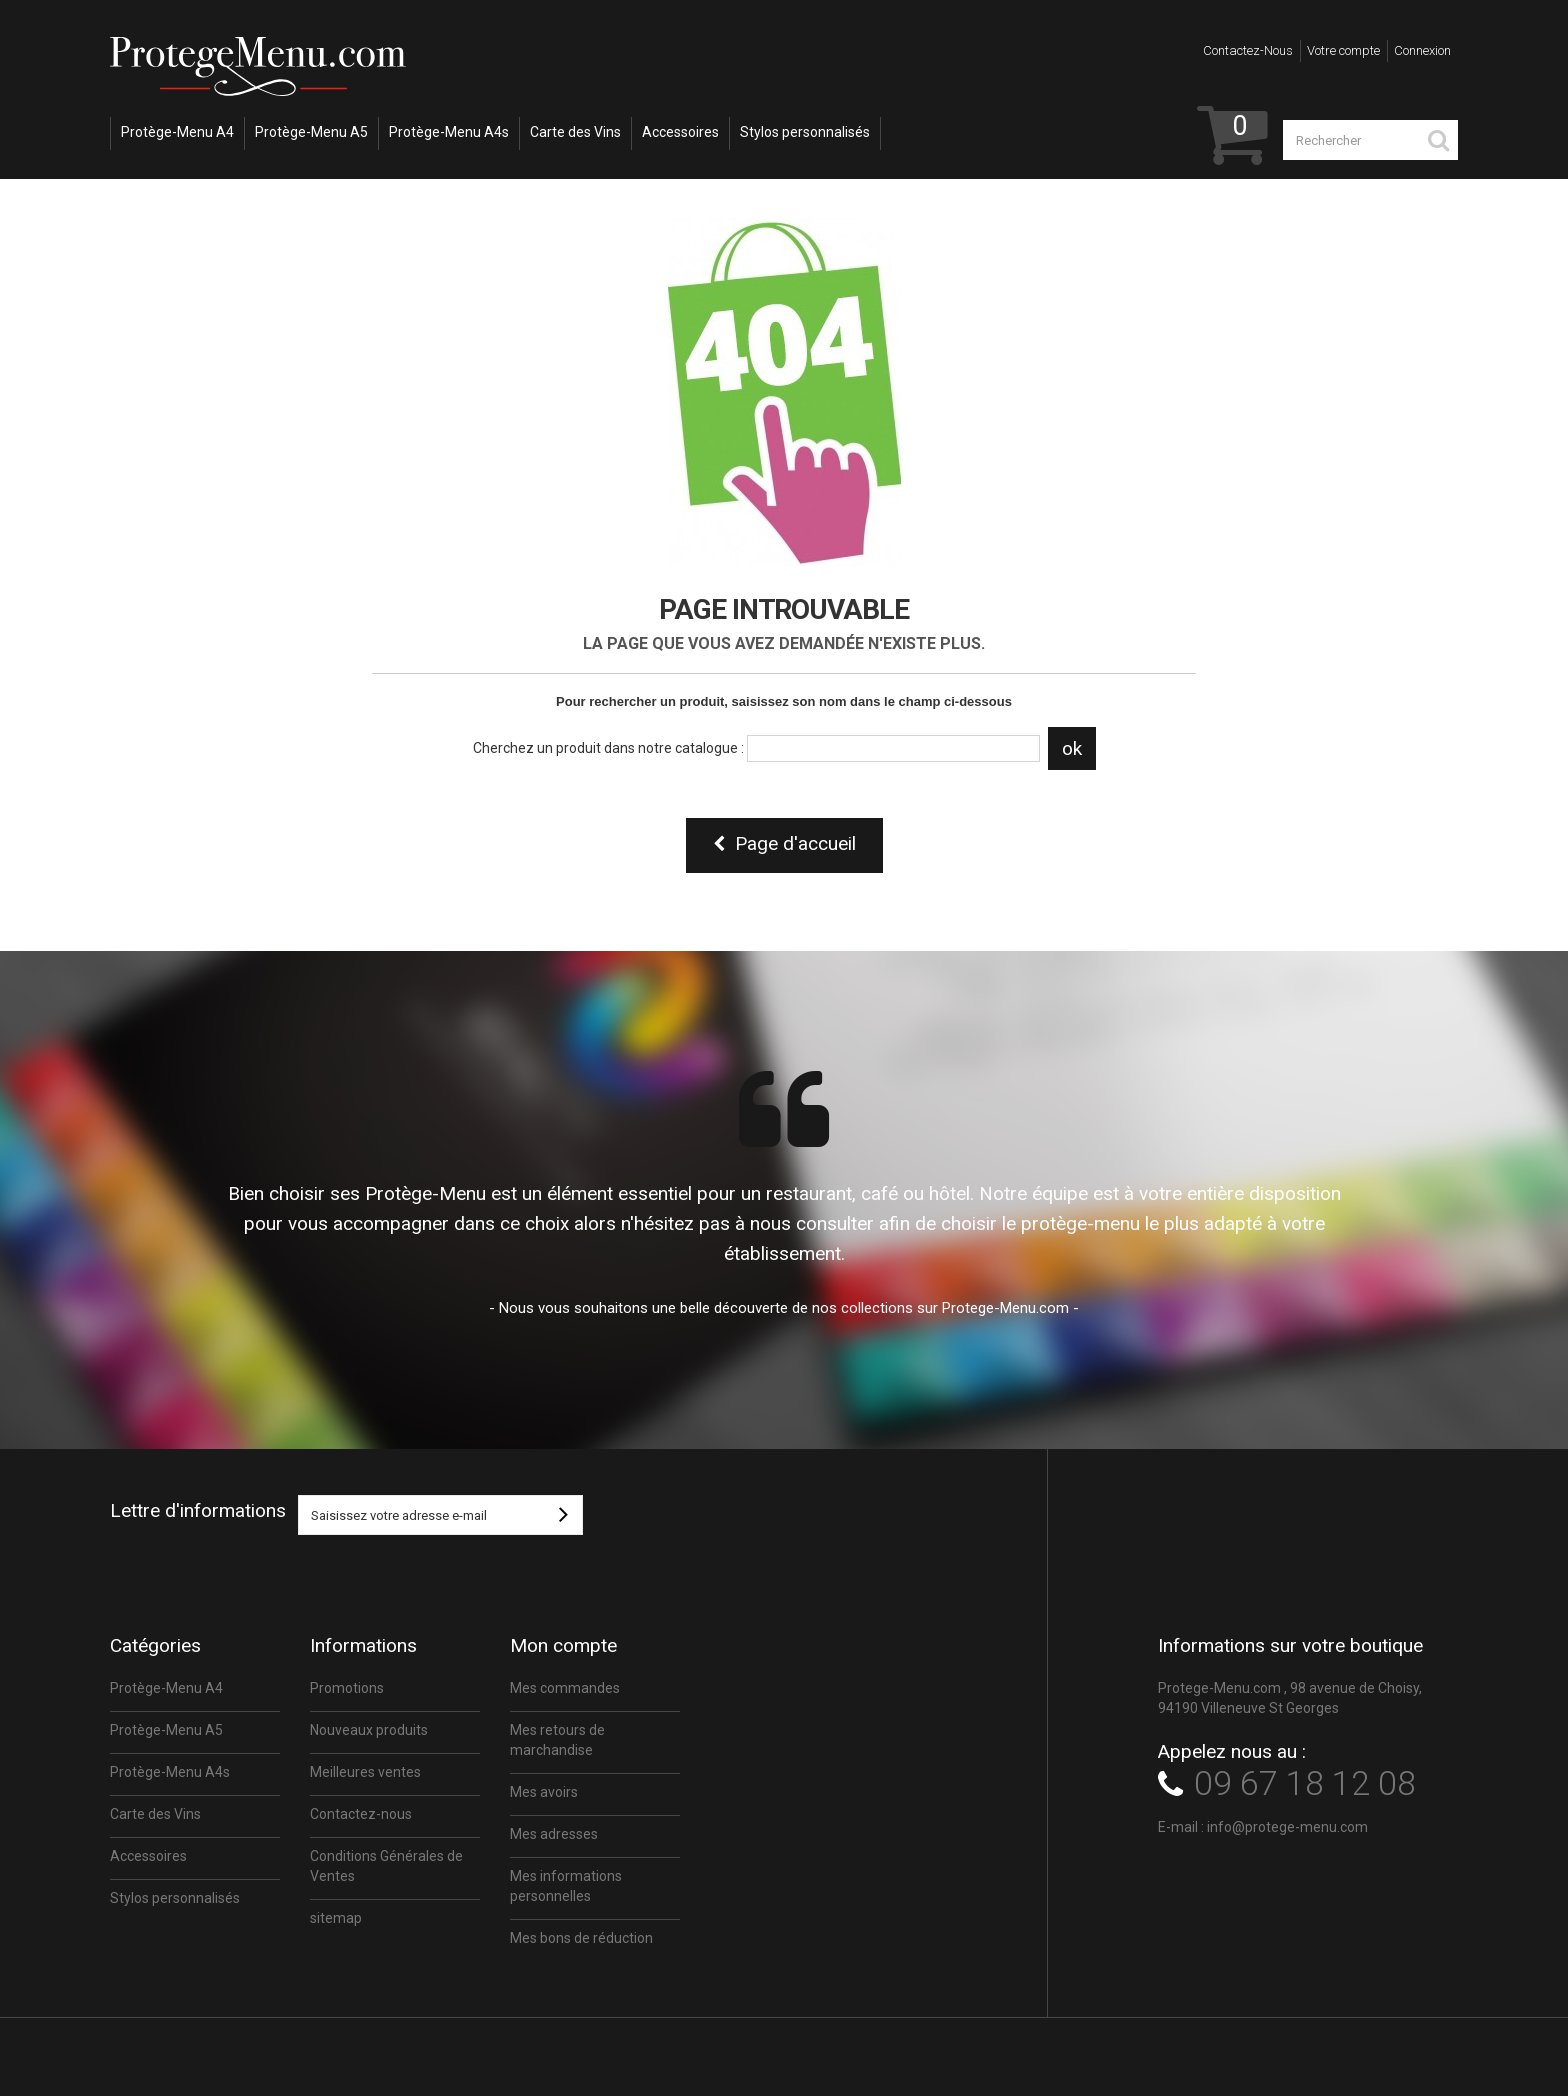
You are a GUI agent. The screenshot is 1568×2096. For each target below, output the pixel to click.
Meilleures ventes (365, 1772)
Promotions (347, 1688)
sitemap (336, 1918)
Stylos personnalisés (805, 132)
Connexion (1422, 50)
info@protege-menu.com (1287, 1827)
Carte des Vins (575, 132)
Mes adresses (554, 1834)
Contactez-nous (1248, 50)
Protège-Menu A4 (177, 132)
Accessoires (680, 132)
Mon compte (563, 1645)
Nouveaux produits (369, 1730)
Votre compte (1343, 50)
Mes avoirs (544, 1792)
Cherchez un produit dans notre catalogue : (608, 748)
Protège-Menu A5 (311, 132)
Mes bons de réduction (581, 1938)
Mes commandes (565, 1688)
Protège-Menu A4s (449, 132)
